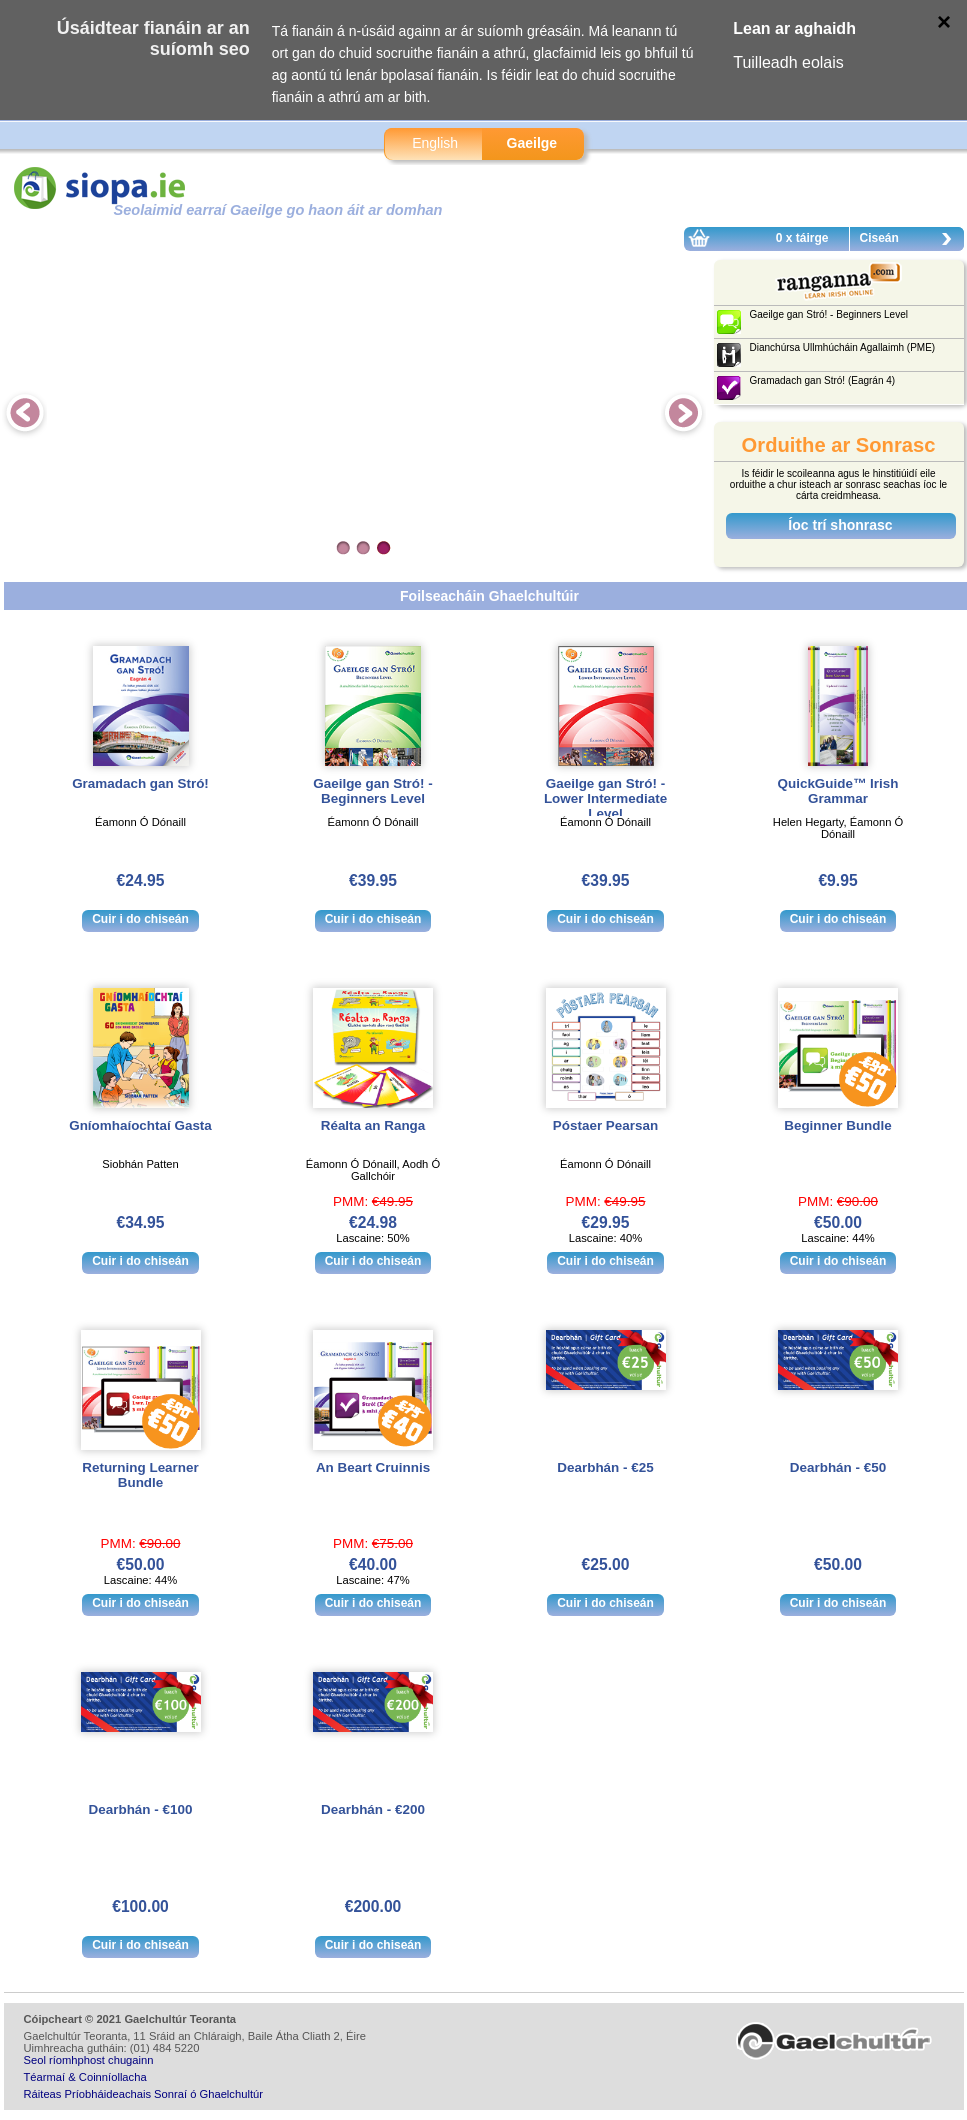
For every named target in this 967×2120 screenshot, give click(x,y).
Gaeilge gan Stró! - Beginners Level (372, 791)
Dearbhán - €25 (605, 1467)
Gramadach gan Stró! (140, 783)
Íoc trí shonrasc (840, 525)
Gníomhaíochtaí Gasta (140, 1125)
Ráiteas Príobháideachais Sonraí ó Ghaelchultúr (143, 2094)
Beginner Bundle (838, 1125)
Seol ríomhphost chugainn (89, 2060)
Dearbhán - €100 (141, 1809)
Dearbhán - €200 (373, 1809)
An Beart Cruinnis (373, 1467)
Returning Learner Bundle (140, 1475)
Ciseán (911, 241)
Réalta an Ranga (373, 1125)
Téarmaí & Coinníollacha (85, 2077)
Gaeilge (532, 143)
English (435, 143)
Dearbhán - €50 (838, 1467)
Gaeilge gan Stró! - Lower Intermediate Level (605, 798)
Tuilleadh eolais (788, 62)
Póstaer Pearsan (605, 1125)
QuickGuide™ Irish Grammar (838, 791)
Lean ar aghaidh (794, 28)
